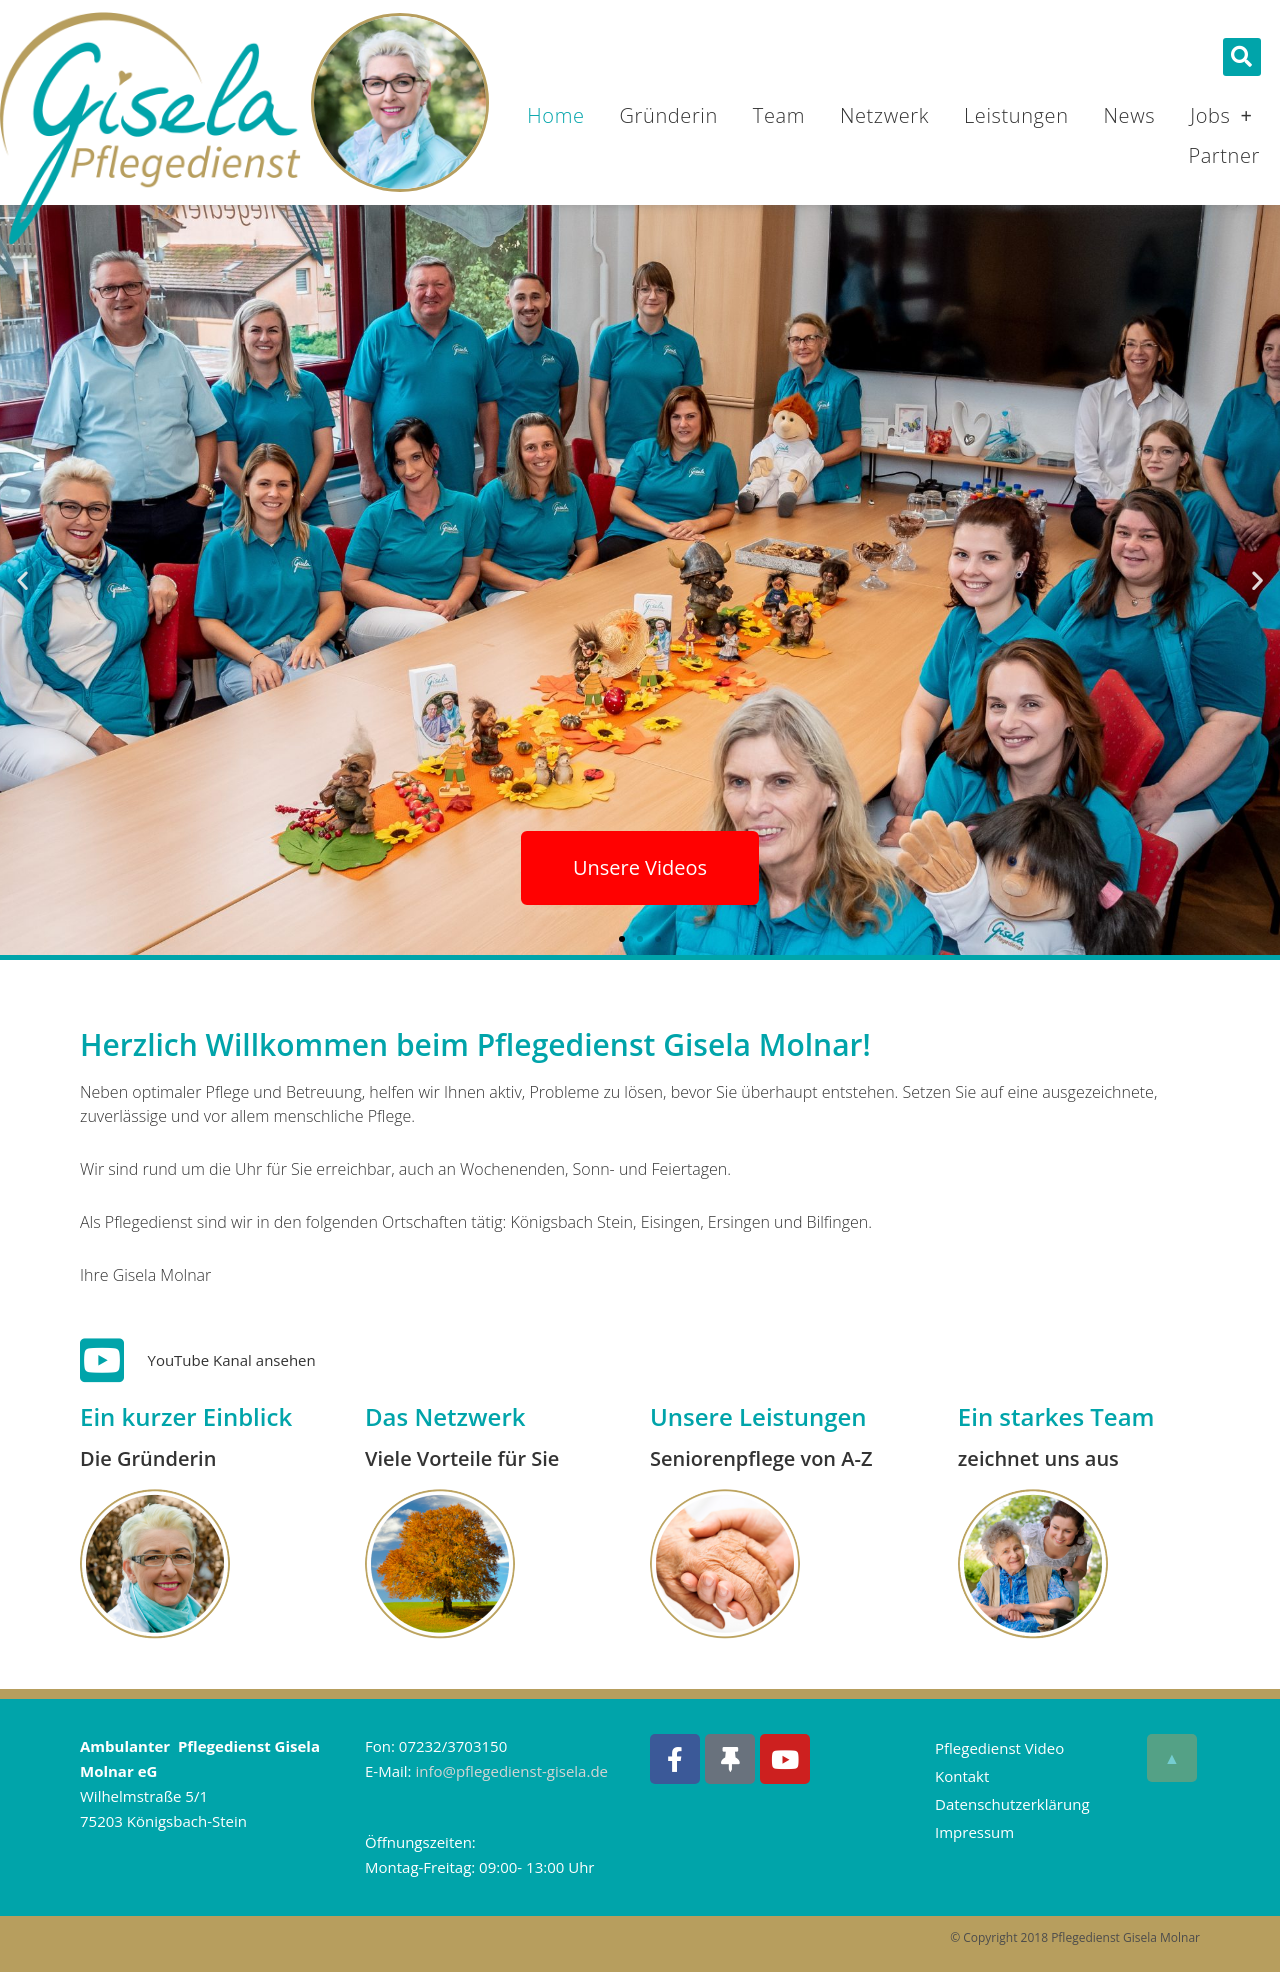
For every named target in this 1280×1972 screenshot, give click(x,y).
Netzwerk (884, 115)
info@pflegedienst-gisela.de (511, 1771)
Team (779, 115)
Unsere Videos (640, 867)
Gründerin (669, 115)
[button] (1242, 57)
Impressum (974, 1832)
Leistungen (1016, 115)
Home (555, 115)
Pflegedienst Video (999, 1748)
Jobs (1221, 116)
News (1130, 115)
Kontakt (962, 1776)
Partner (1224, 155)
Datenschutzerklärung (1012, 1804)
